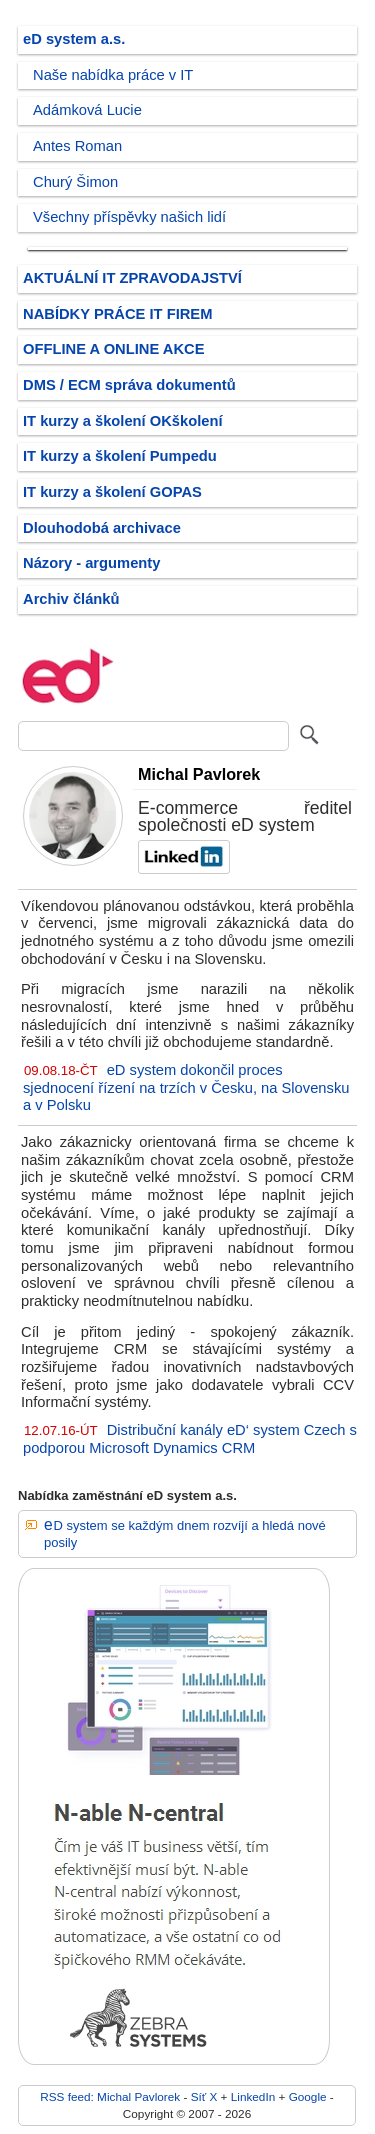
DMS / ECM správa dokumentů (129, 385)
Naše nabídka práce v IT (113, 75)
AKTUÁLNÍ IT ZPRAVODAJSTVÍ (132, 278)
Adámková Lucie (87, 110)
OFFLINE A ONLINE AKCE (114, 349)
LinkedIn (253, 2096)
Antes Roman (77, 146)
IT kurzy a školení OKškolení (123, 421)
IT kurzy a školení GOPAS (112, 492)
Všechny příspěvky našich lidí (129, 217)
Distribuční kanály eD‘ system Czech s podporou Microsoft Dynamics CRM (190, 1439)
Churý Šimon (75, 182)
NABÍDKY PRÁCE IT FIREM (117, 314)
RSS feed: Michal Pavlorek (110, 2096)
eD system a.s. (74, 39)
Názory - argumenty (91, 563)
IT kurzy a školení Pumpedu (120, 456)
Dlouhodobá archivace (102, 528)
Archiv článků (71, 599)
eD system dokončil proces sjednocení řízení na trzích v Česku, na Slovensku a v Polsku (186, 1087)
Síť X (204, 2096)
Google (308, 2096)
